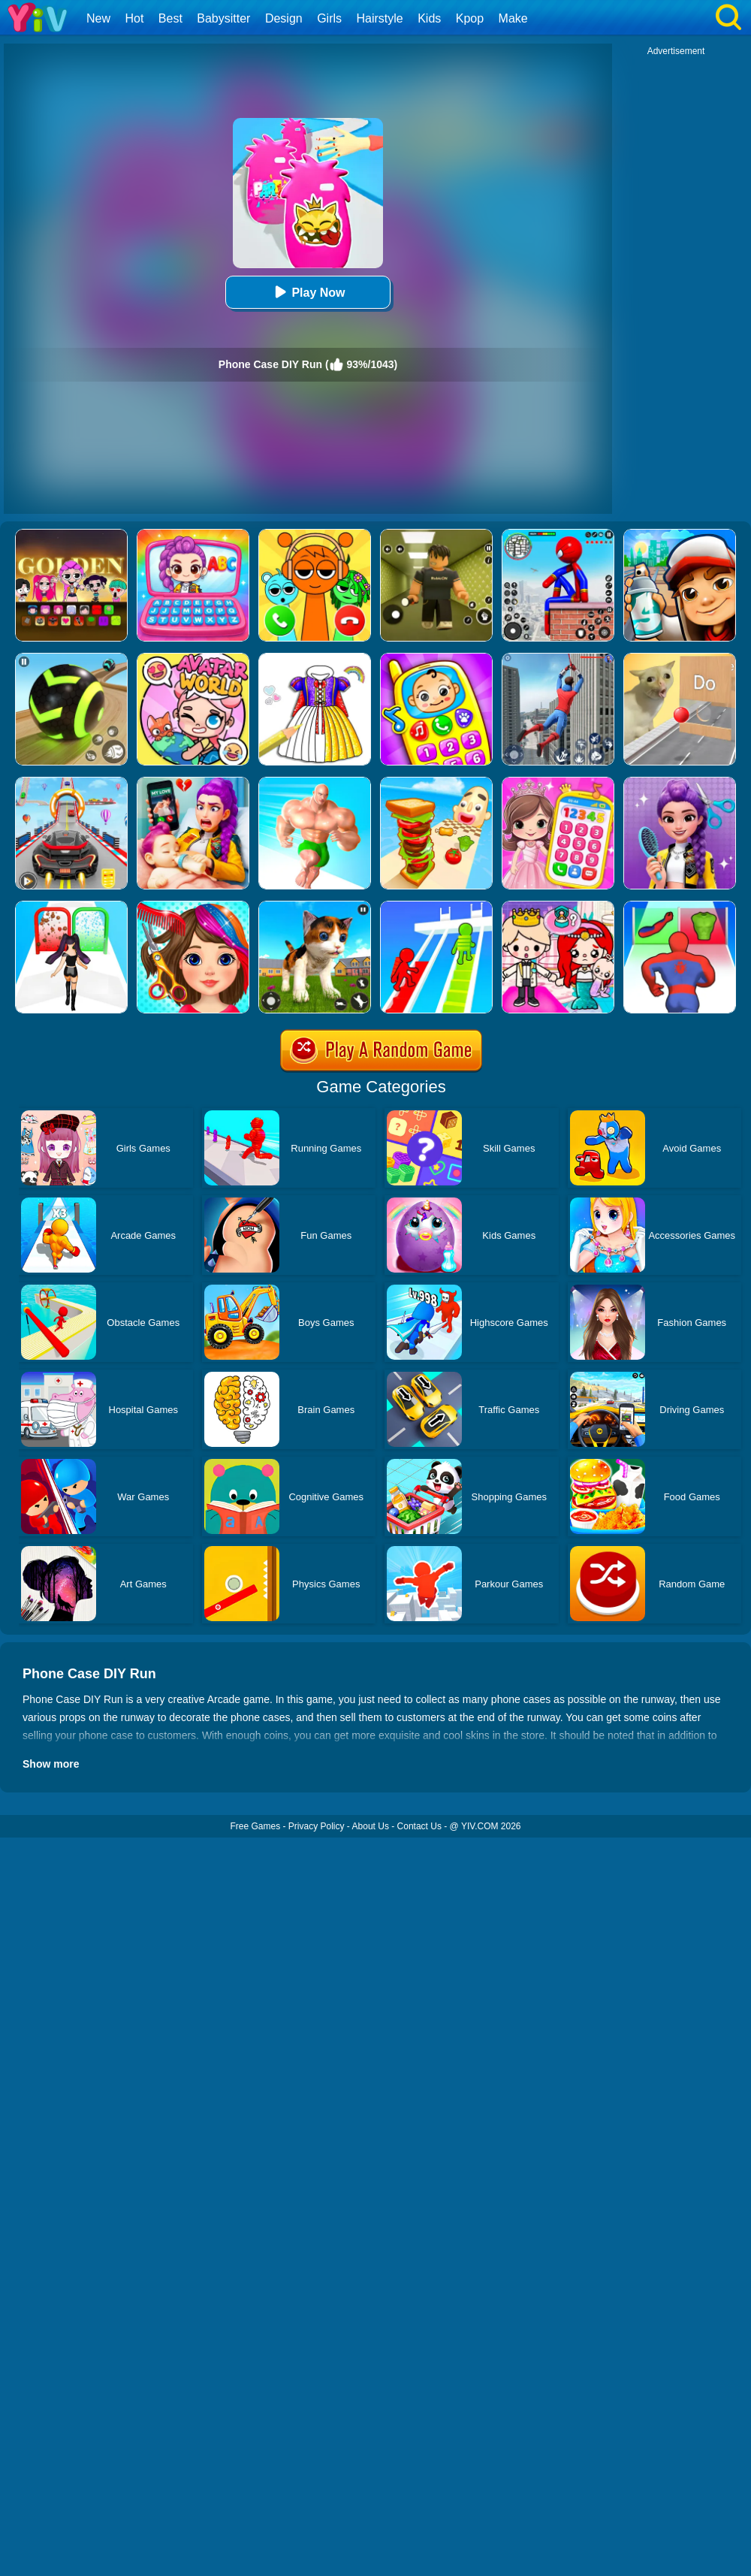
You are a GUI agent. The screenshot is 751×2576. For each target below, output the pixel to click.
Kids (429, 18)
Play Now (307, 291)
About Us (370, 1826)
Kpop (470, 18)
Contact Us (419, 1826)
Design (284, 18)
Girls (329, 18)
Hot (134, 18)
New (98, 18)
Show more (51, 1764)
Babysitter (223, 18)
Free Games (255, 1826)
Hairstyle (380, 18)
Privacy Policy (316, 1826)
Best (170, 18)
